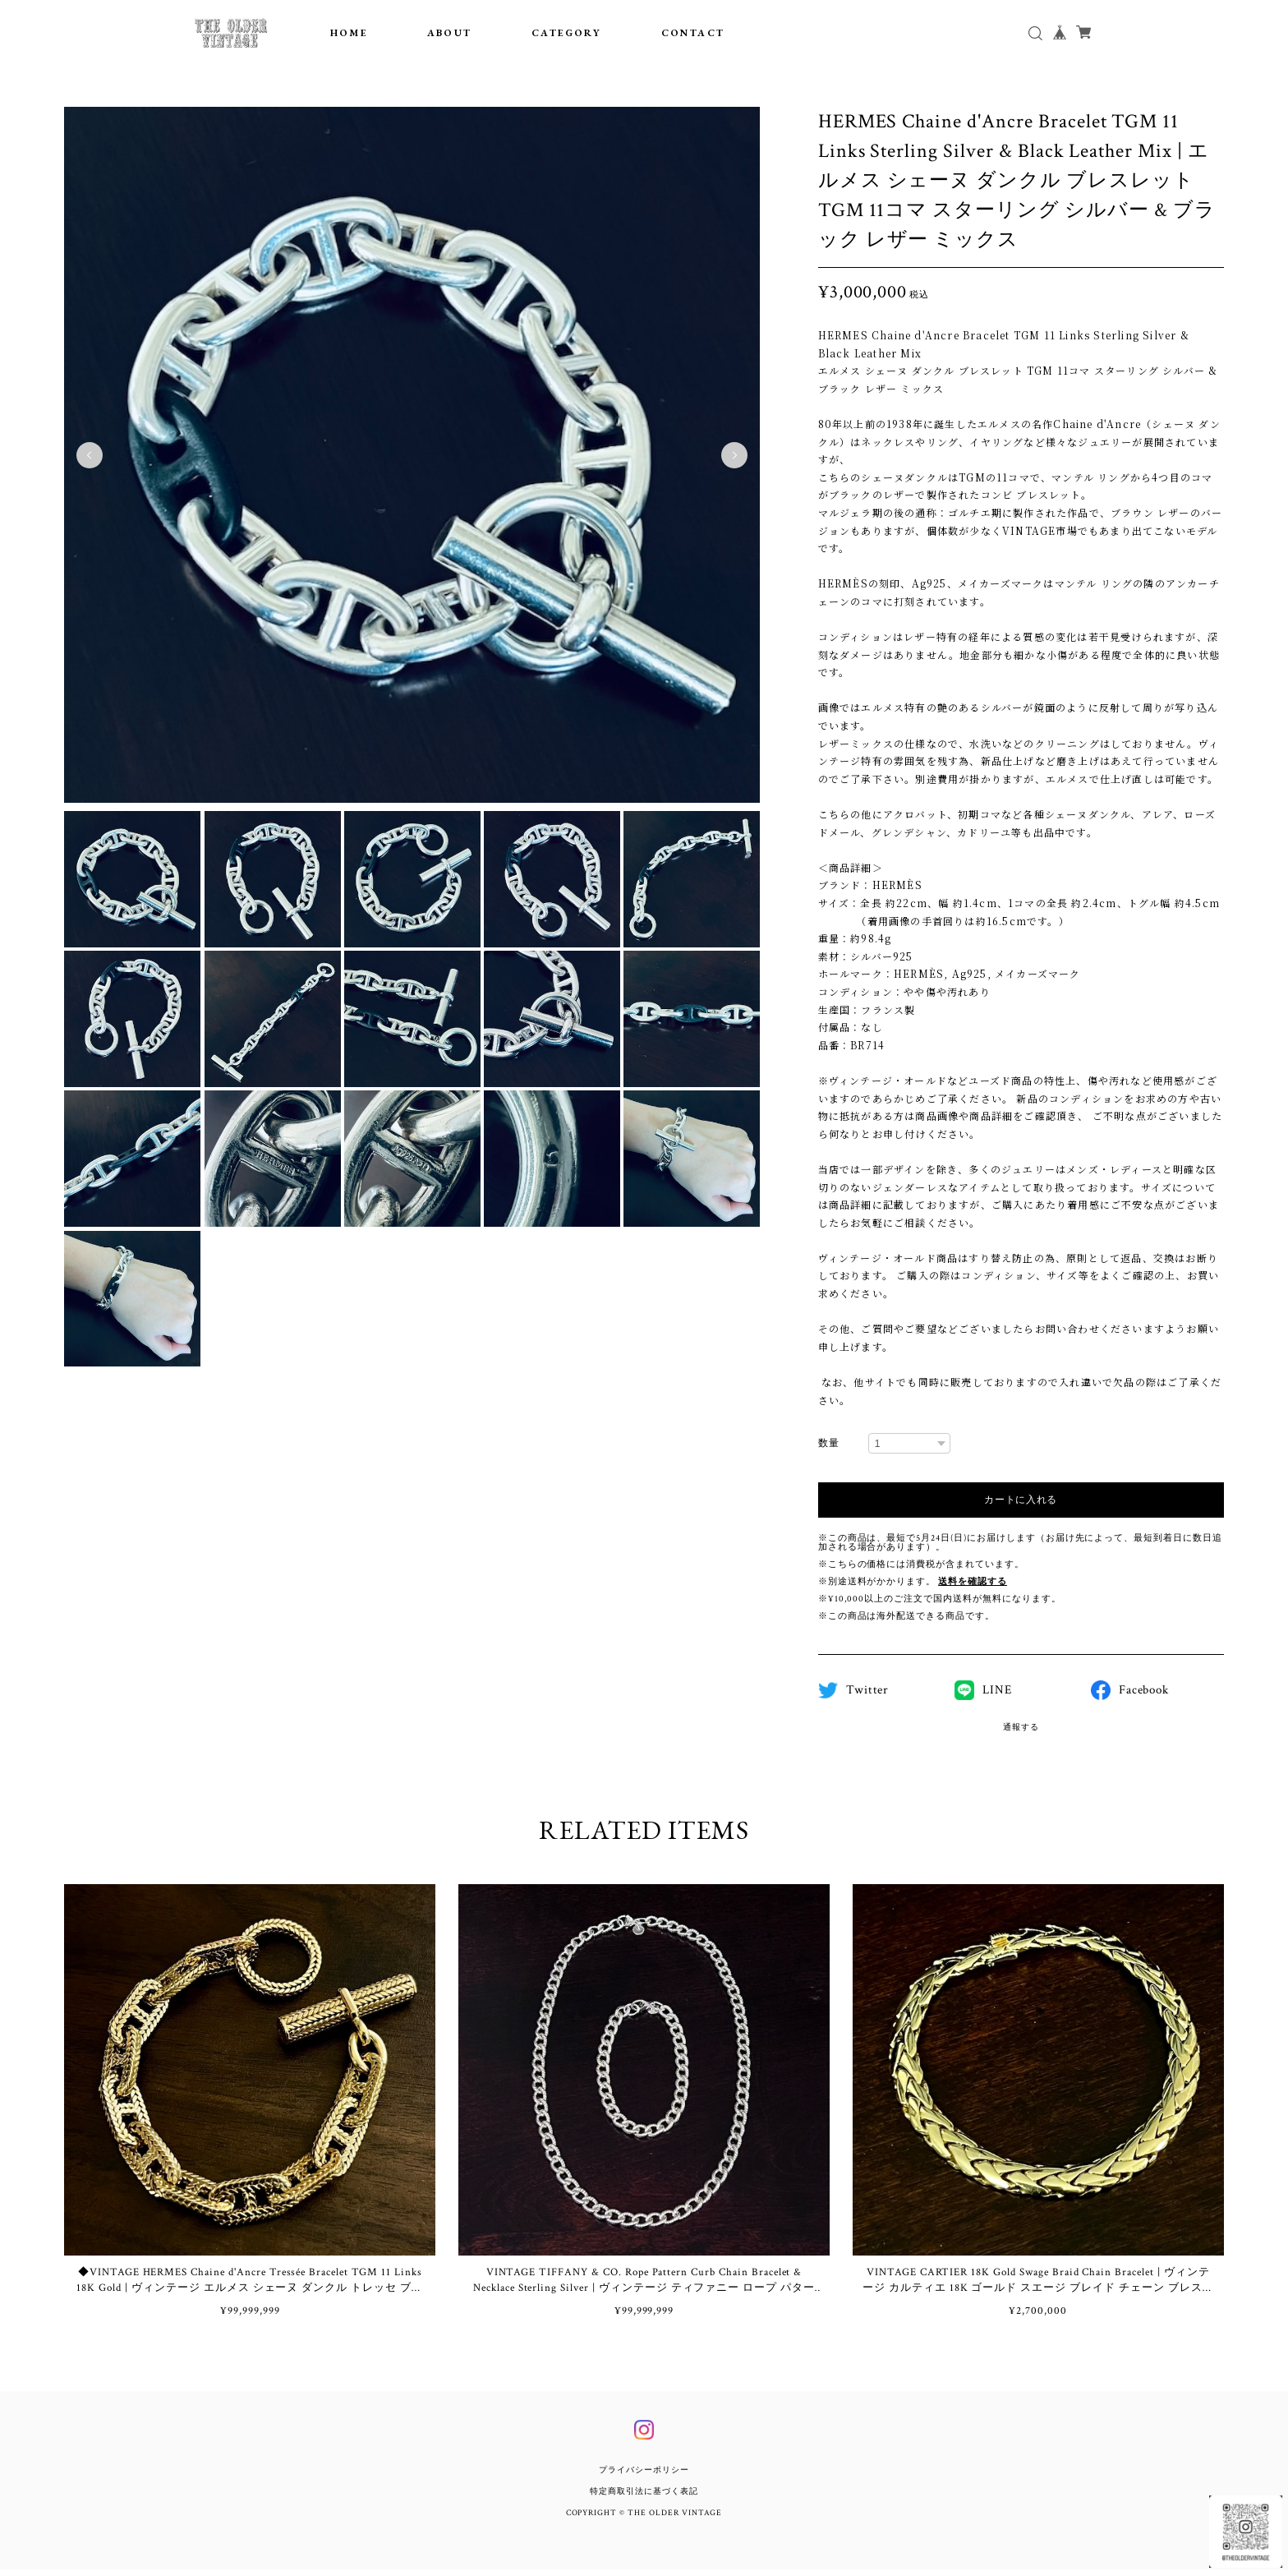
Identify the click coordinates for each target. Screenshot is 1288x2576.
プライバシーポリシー (644, 2477)
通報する (1021, 1727)
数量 (829, 1443)
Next (734, 455)
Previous (89, 455)
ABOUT (449, 32)
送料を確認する (972, 1582)
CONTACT (693, 32)
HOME (349, 32)
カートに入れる (1020, 1499)
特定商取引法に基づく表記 (644, 2498)
